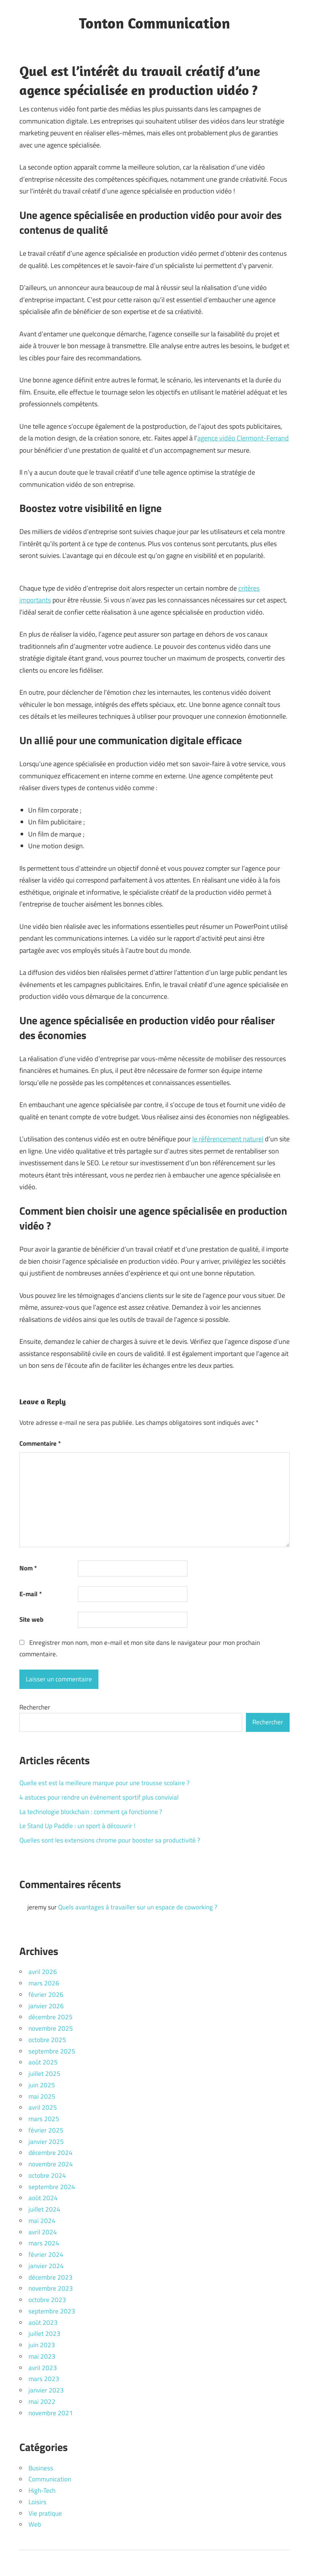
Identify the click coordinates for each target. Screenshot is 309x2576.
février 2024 (46, 2254)
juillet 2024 (44, 2209)
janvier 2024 (46, 2266)
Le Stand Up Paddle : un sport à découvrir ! (77, 1826)
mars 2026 (44, 1983)
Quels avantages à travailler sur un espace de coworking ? (137, 1907)
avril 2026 (43, 1972)
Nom (28, 1568)
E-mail (30, 1594)
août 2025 (43, 2062)
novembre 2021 (51, 2413)
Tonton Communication (154, 22)
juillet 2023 (44, 2333)
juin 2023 (42, 2345)
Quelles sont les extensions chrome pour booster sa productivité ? (109, 1840)
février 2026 (46, 1994)
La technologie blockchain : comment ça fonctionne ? (90, 1812)
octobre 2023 (47, 2300)
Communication (50, 2479)
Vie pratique (45, 2513)
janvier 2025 (46, 2142)
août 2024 (43, 2198)
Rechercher (34, 1707)
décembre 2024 (51, 2153)
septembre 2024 (52, 2187)
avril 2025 (43, 2107)
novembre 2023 (51, 2288)
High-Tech (42, 2490)
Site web (31, 1619)
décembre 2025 (51, 2017)
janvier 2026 (46, 2006)
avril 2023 (43, 2368)
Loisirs (37, 2502)
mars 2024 (44, 2243)
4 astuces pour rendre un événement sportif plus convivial (99, 1797)
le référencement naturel (227, 1139)
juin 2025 (42, 2085)
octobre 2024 (47, 2175)
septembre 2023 (52, 2311)
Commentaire (40, 1443)
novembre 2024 (51, 2164)
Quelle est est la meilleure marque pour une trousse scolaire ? (104, 1783)
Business (41, 2468)
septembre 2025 (52, 2051)
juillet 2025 (44, 2074)
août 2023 (43, 2322)
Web (35, 2524)
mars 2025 (44, 2119)
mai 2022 (42, 2401)
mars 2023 (44, 2379)
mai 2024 (42, 2221)
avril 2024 (43, 2232)
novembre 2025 (51, 2028)
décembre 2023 (51, 2277)
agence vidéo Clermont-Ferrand (243, 438)
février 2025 (46, 2130)
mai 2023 (42, 2356)
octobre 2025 (47, 2040)
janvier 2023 (46, 2390)
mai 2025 (42, 2096)
